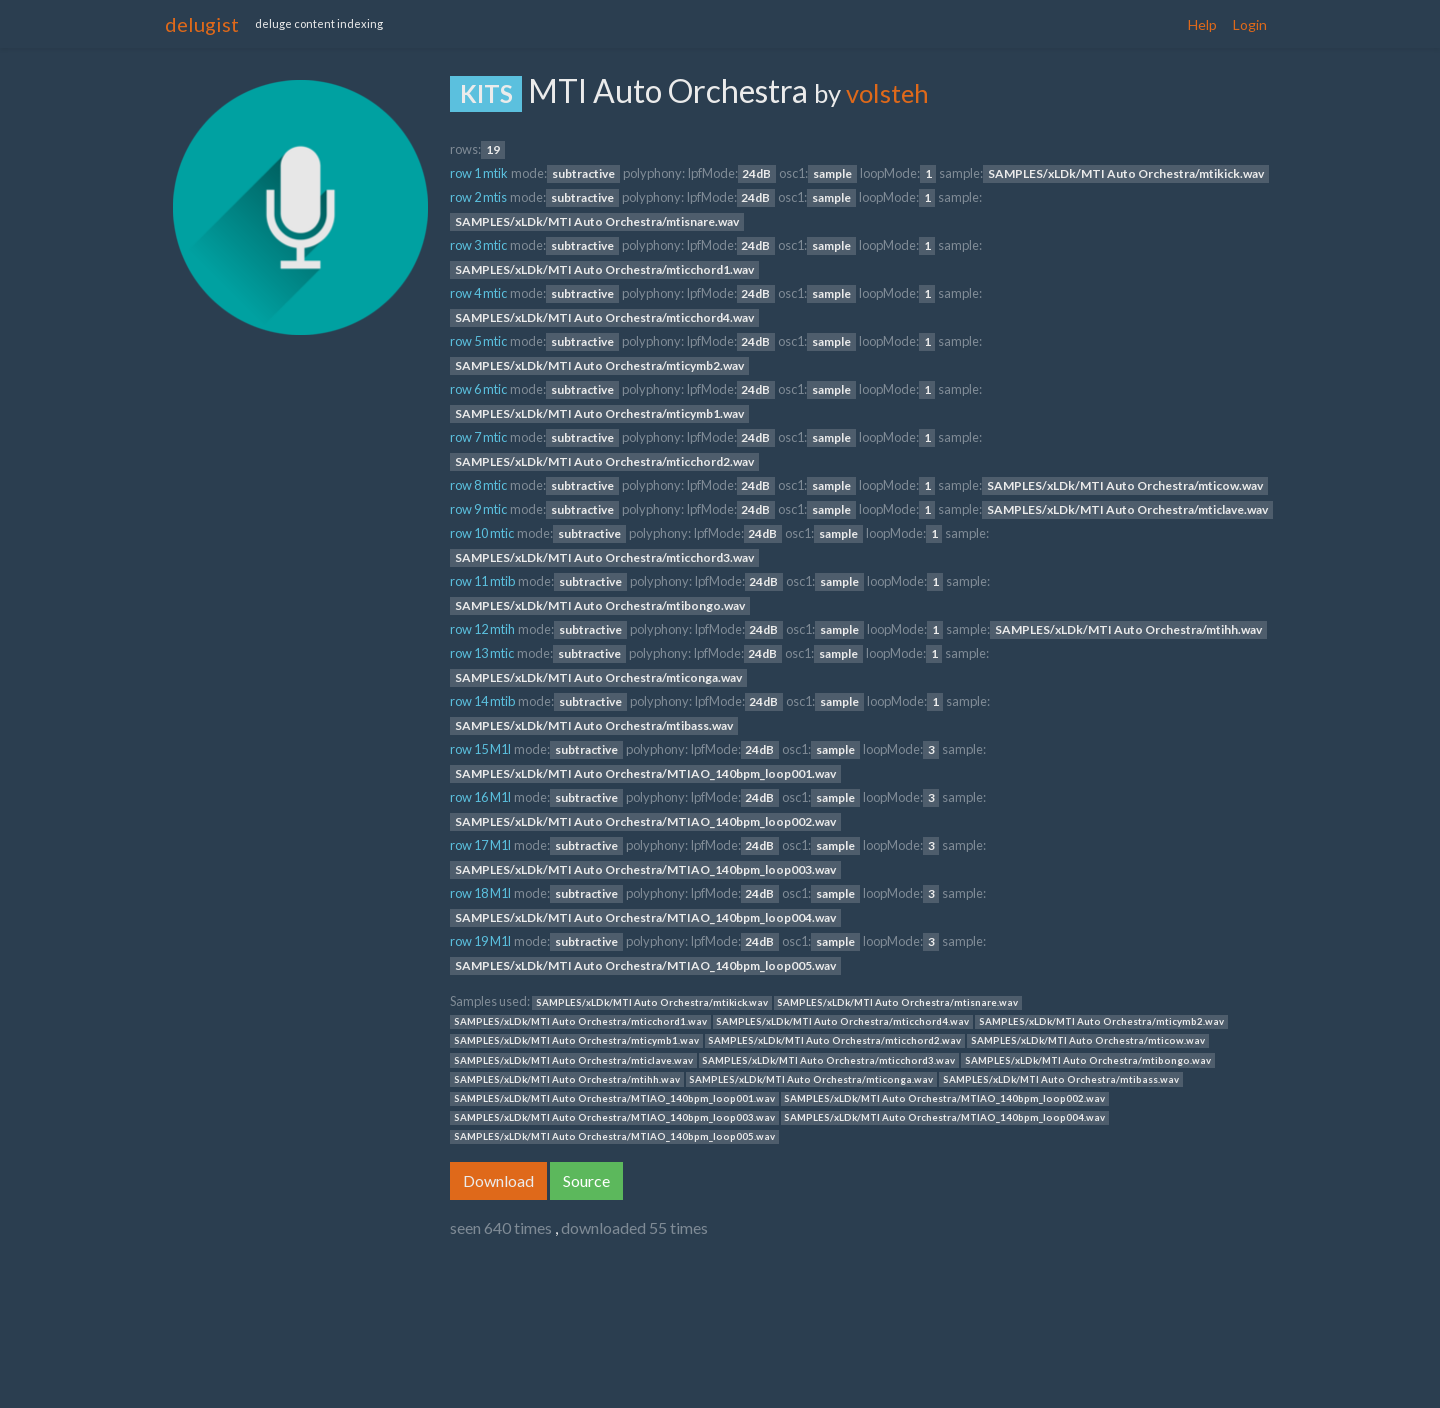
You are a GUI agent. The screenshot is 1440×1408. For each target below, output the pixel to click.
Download (498, 1180)
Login (1250, 24)
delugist (202, 24)
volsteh (887, 93)
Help (1202, 24)
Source (586, 1180)
